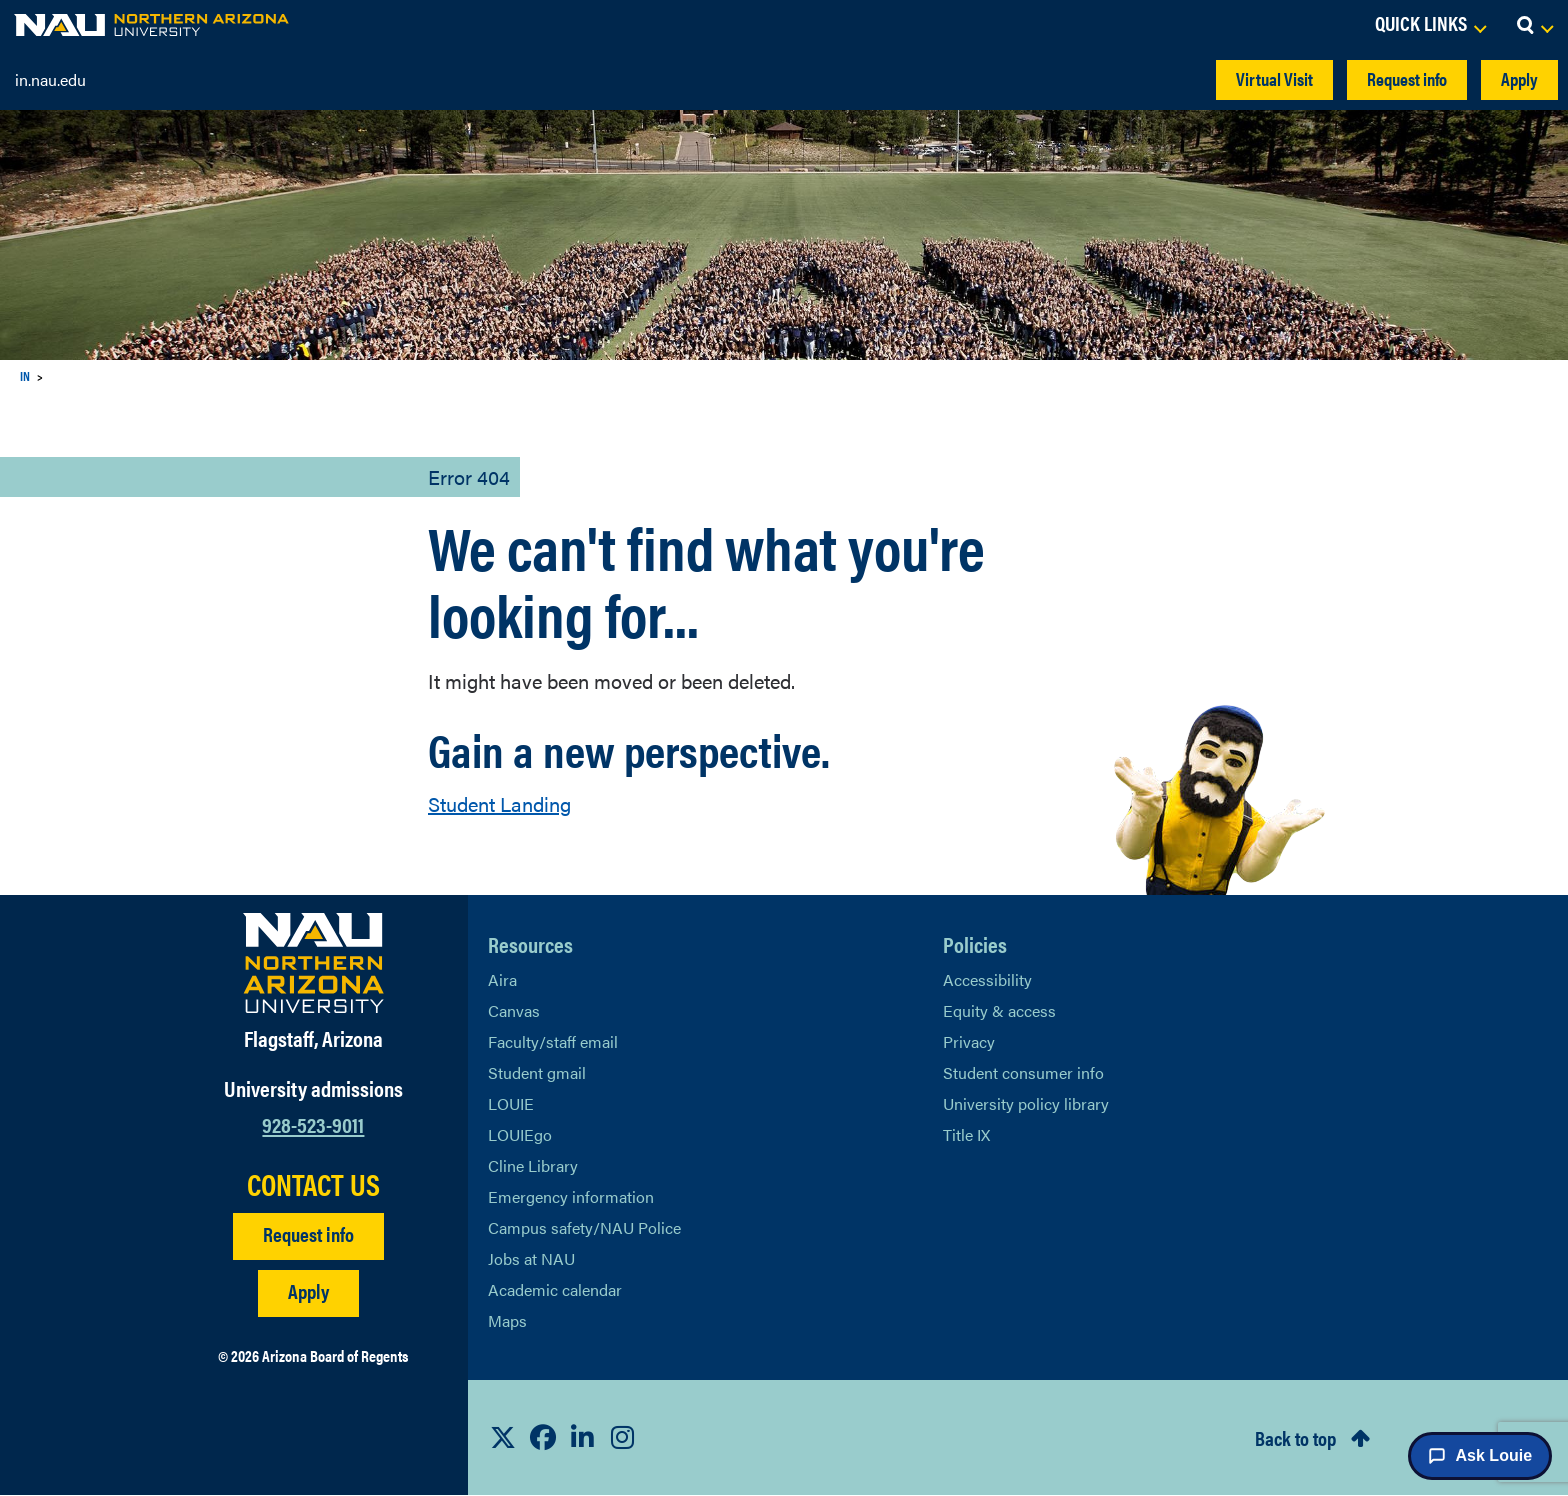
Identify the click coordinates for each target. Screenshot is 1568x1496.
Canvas (514, 1010)
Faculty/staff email (553, 1041)
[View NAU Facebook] (543, 1437)
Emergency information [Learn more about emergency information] (571, 1196)
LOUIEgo (520, 1134)
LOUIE (511, 1103)
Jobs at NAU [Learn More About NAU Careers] (531, 1258)
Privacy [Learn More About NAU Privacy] (969, 1041)
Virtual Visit (1274, 78)
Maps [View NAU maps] (507, 1320)
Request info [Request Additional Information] (308, 1233)
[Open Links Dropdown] (1430, 25)
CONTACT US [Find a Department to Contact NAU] (313, 1184)
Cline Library (533, 1165)
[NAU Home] (151, 25)
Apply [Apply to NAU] (308, 1290)
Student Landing (499, 803)
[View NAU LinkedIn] (583, 1437)
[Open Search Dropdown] (1534, 25)
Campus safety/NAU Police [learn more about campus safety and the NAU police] (584, 1227)
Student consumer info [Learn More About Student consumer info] (1023, 1072)
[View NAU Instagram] (623, 1437)
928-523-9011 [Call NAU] (313, 1123)
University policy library (1026, 1103)
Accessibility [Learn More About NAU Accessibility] (987, 979)
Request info (1407, 78)
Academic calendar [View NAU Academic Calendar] (555, 1289)
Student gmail (537, 1072)
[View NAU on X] (503, 1437)
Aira (502, 979)
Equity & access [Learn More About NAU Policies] (999, 1010)
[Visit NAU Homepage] (313, 963)
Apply (1519, 78)
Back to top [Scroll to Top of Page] (1295, 1437)
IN (25, 375)
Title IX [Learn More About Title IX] (966, 1134)
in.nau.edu (50, 79)
